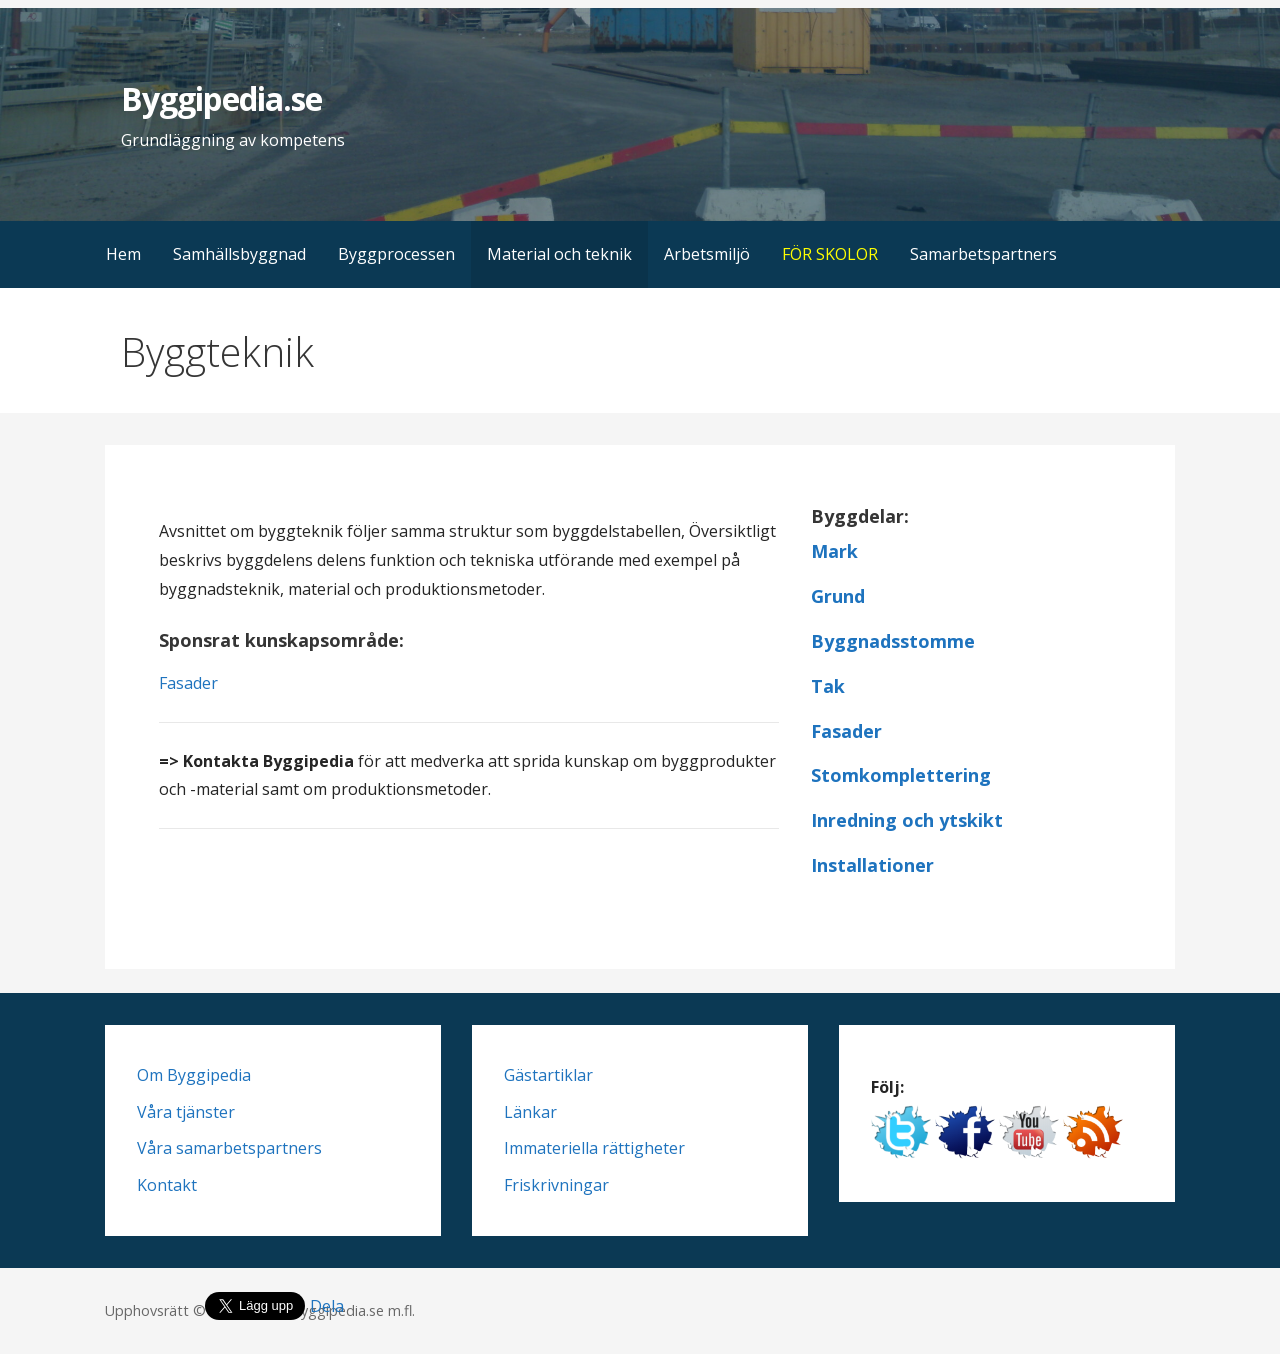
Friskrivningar (556, 1185)
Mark (834, 551)
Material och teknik (559, 254)
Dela (327, 1306)
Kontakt (167, 1185)
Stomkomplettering (901, 775)
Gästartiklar (548, 1075)
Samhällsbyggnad (239, 254)
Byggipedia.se (221, 98)
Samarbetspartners (983, 254)
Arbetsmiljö (707, 254)
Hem (123, 254)
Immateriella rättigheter (594, 1148)
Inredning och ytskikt (907, 820)
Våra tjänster (186, 1112)
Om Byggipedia (194, 1075)
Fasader (188, 683)
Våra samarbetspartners (229, 1148)
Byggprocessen (396, 254)
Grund (838, 596)
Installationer (872, 865)
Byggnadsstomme (893, 641)
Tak (828, 686)
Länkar (530, 1112)
